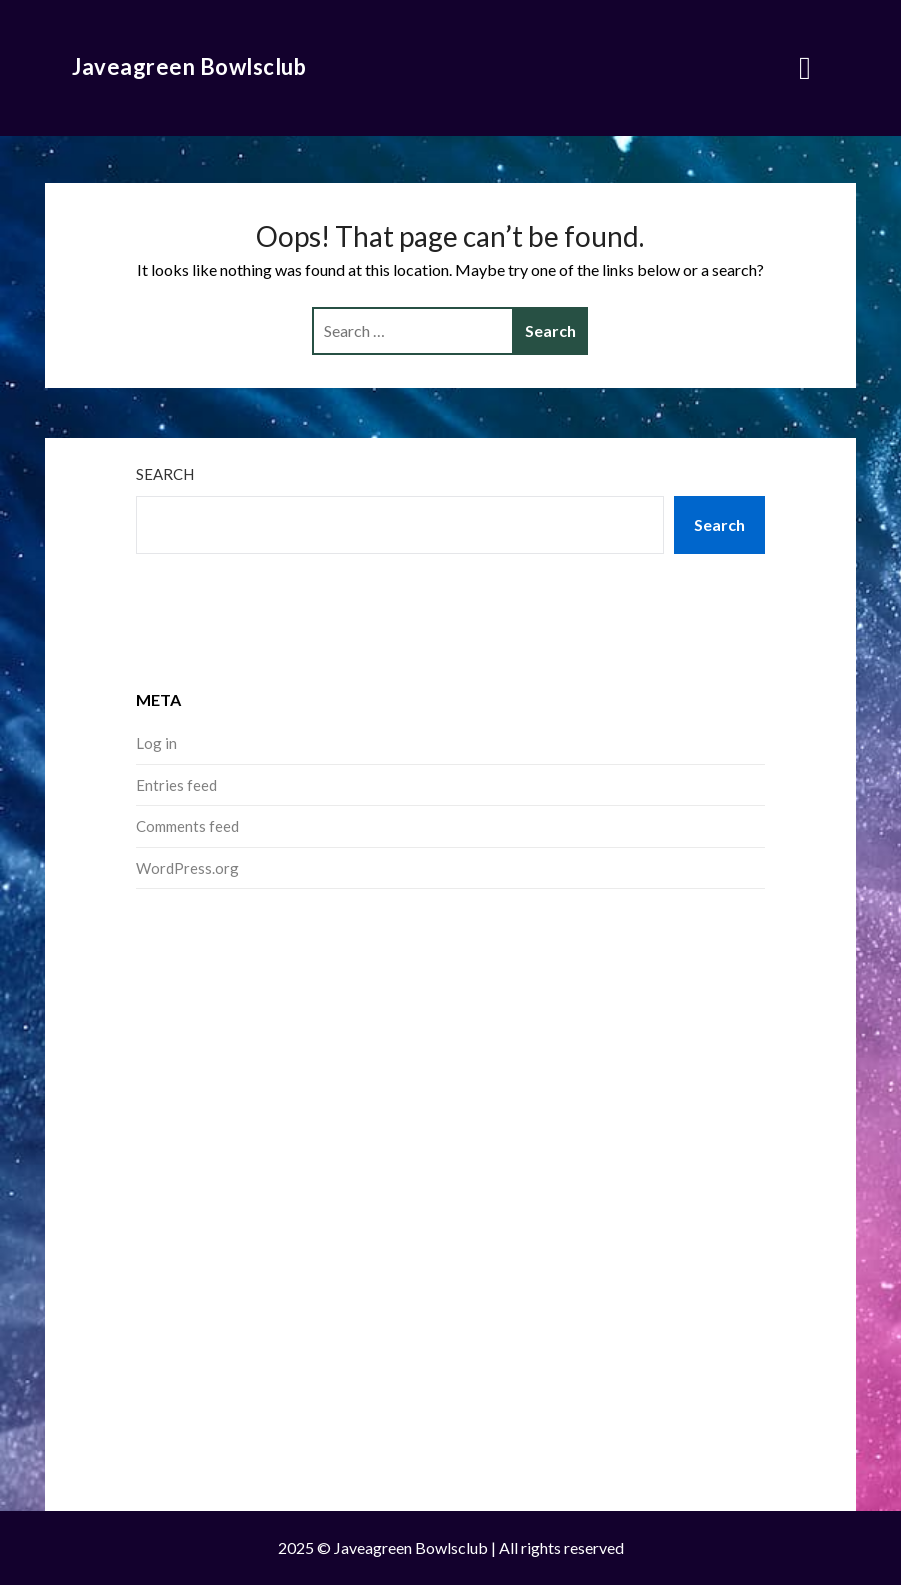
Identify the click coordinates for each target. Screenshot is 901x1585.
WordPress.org (187, 868)
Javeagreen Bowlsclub (189, 66)
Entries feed (176, 785)
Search (165, 474)
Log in (156, 743)
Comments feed (187, 826)
